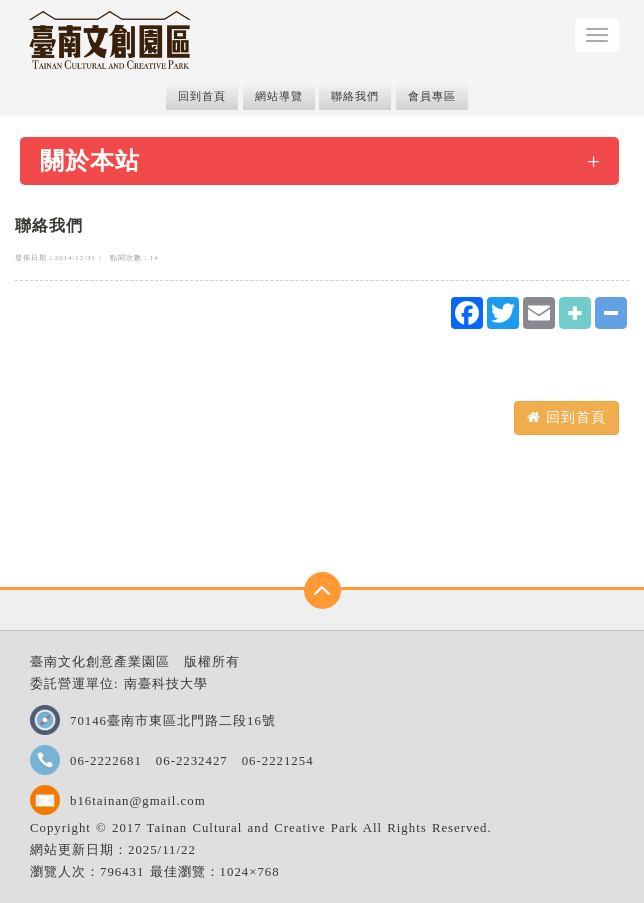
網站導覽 (279, 96)
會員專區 (432, 96)
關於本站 (90, 161)
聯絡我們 (355, 96)
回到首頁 (202, 96)
